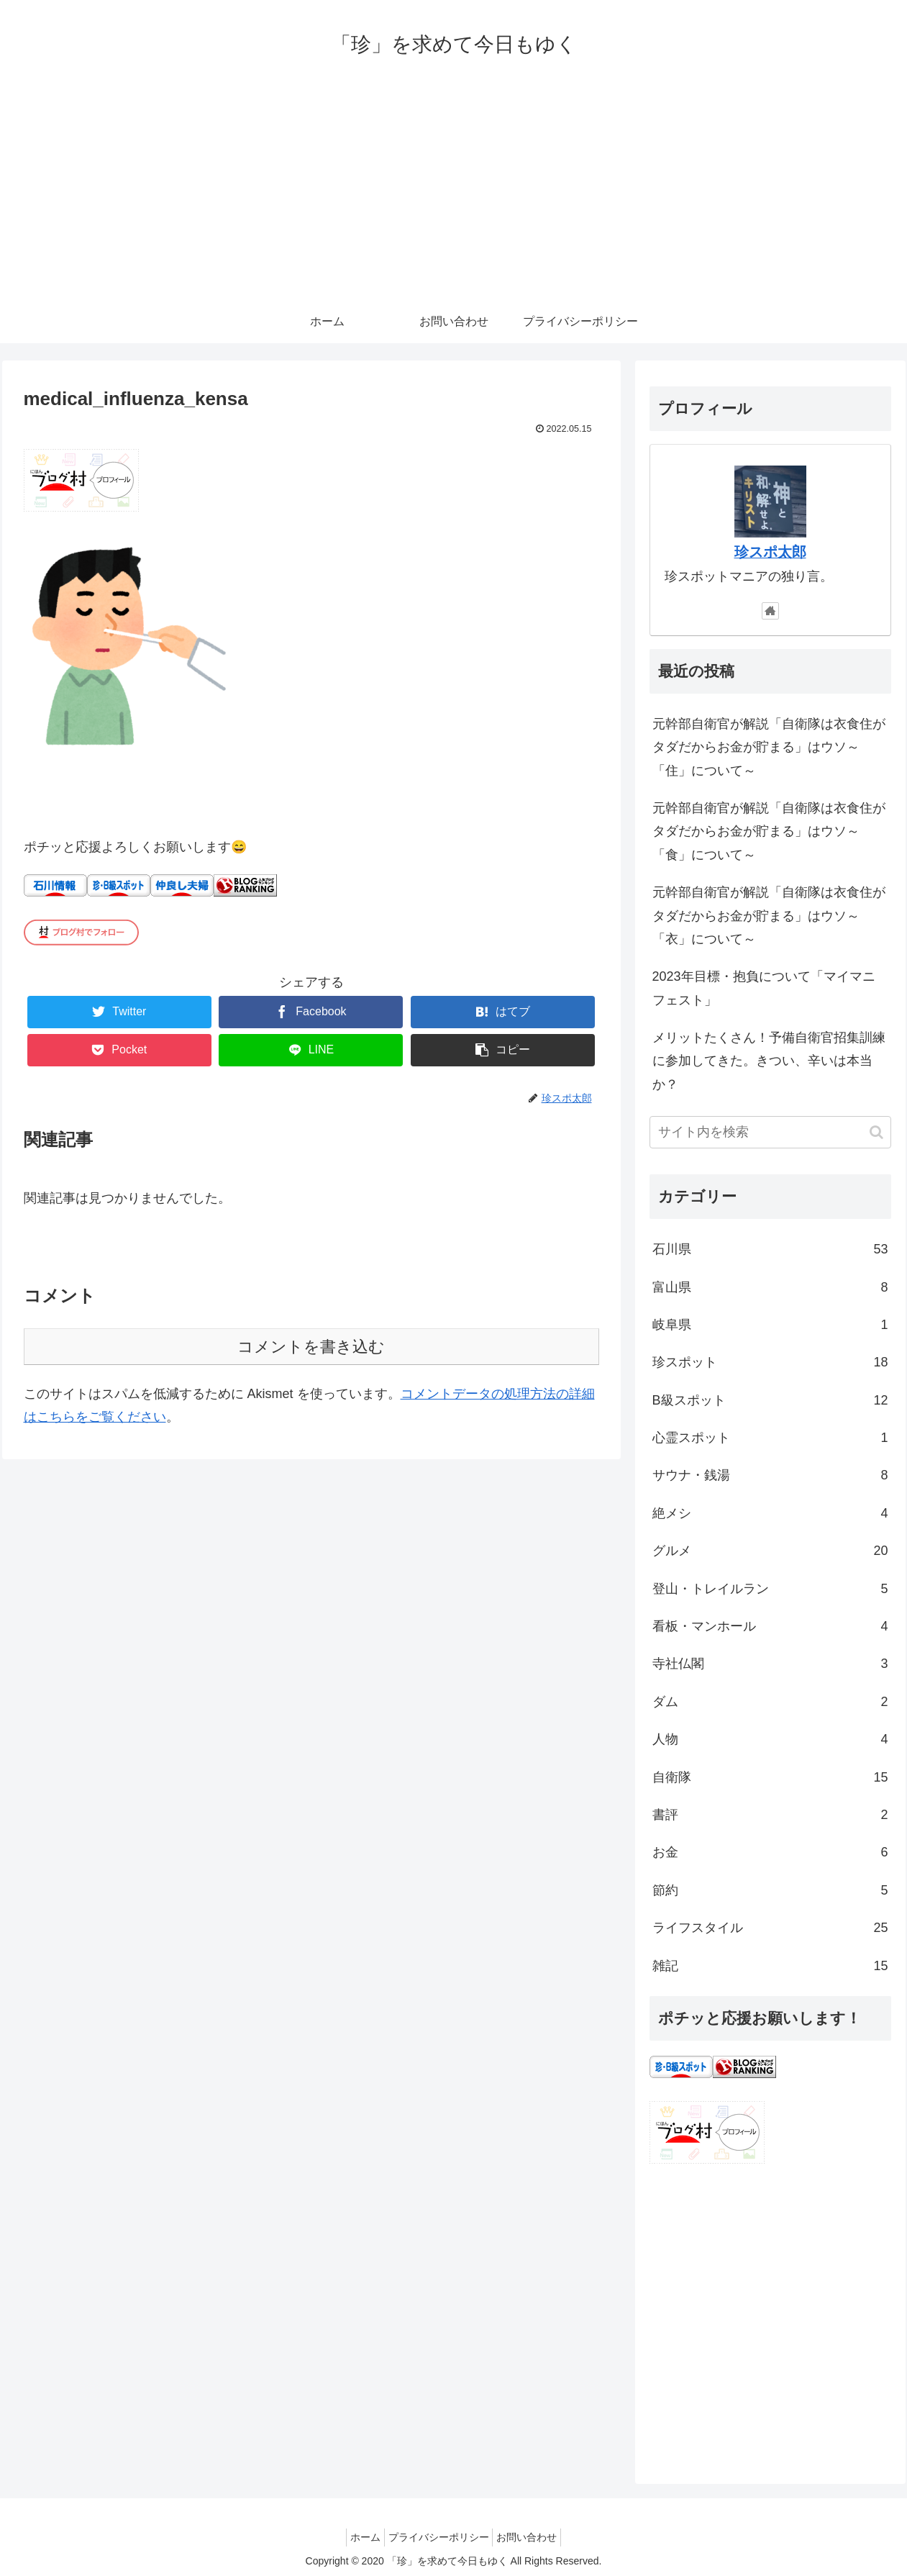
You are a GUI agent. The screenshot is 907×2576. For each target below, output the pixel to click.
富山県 (770, 1287)
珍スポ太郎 (770, 552)
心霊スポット (770, 1437)
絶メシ (770, 1513)
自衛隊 (770, 1777)
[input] (770, 1132)
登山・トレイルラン (770, 1588)
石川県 (770, 1249)
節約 (770, 1890)
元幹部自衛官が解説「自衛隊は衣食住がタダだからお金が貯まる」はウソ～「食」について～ (768, 831)
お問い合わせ (534, 2537)
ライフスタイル (770, 1927)
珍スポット (770, 1362)
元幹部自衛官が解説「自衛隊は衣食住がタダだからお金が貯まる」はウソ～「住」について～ (768, 747)
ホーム (358, 2537)
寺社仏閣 (770, 1663)
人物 (770, 1739)
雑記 (770, 1965)
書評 (770, 1814)
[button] (876, 1132)
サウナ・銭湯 (770, 1475)
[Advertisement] (453, 192)
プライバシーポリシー (438, 2537)
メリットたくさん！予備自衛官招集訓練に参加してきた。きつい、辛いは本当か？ (768, 1061)
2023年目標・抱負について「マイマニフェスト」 (763, 988)
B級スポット (770, 1400)
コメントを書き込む (311, 1347)
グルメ (770, 1550)
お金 (770, 1852)
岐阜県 (770, 1324)
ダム (770, 1701)
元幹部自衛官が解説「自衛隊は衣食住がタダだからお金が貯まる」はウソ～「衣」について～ (768, 915)
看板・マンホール (770, 1626)
